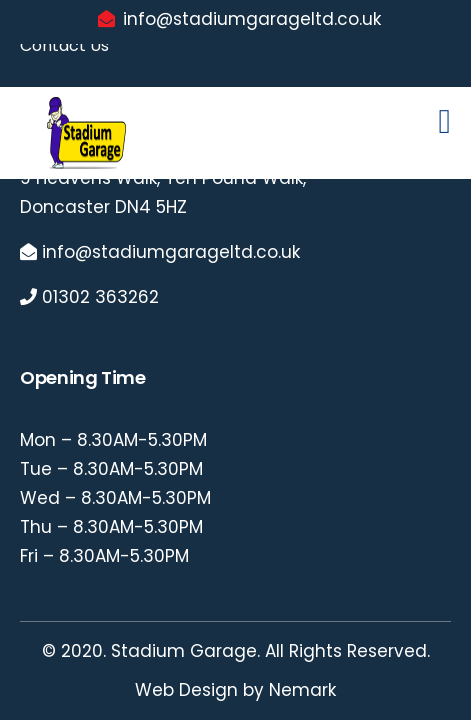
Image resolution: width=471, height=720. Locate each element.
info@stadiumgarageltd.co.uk (252, 19)
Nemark (302, 690)
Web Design (186, 690)
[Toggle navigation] (445, 125)
